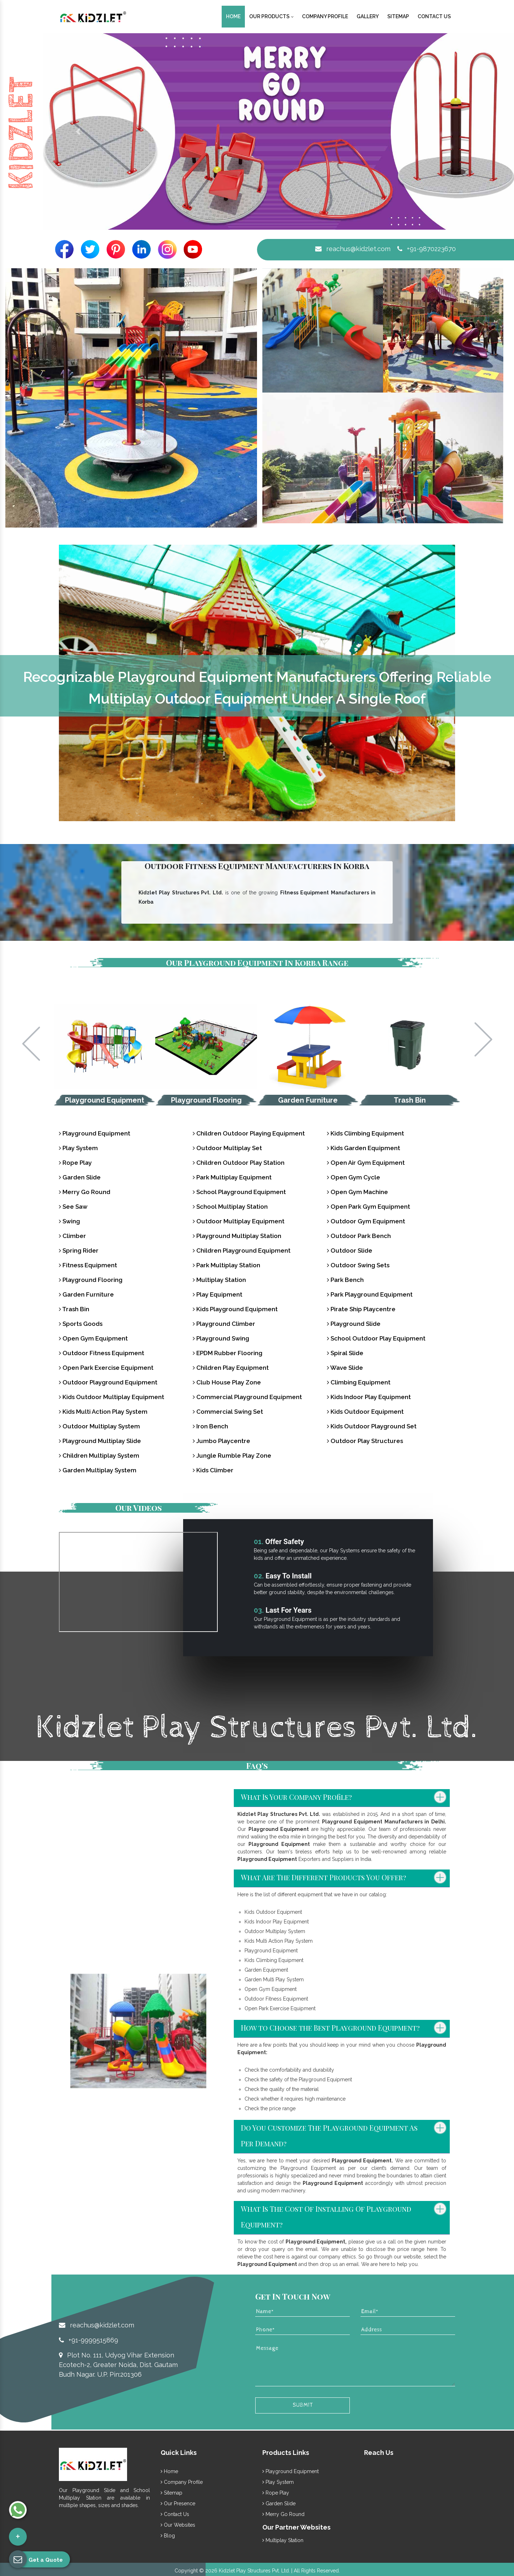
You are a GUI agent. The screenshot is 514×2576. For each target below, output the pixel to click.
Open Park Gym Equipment (368, 1206)
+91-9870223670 (426, 249)
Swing (69, 1221)
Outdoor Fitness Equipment (101, 1353)
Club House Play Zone (227, 1382)
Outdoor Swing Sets (358, 1265)
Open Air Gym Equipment (366, 1162)
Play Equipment (217, 1294)
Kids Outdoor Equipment (365, 1411)
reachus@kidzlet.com (352, 249)
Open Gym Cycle (353, 1177)
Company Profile (325, 16)
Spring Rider (79, 1250)
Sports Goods (80, 1323)
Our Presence (178, 2503)
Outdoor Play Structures (365, 1440)
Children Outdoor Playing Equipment (249, 1133)
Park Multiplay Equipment (232, 1177)
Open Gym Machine (357, 1191)
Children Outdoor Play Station (238, 1162)
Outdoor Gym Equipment (366, 1221)
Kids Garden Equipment (363, 1148)
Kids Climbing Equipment (365, 1133)
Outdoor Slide (349, 1250)
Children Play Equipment (231, 1367)
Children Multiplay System (99, 1455)
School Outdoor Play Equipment (376, 1338)
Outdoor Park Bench (359, 1235)
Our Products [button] (271, 16)
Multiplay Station (219, 1279)
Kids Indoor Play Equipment (369, 1397)
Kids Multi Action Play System (103, 1411)
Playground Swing (221, 1338)
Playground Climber (224, 1323)
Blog (168, 2535)
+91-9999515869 (88, 2340)
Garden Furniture (308, 1100)
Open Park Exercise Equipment (106, 1367)
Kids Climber (213, 1470)
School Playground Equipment (239, 1191)
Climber (72, 1235)
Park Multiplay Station (226, 1265)
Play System (78, 1148)
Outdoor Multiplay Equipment (238, 1221)
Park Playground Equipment (370, 1294)
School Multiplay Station (230, 1206)
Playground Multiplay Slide (100, 1440)
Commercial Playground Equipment (247, 1397)
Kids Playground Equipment (235, 1309)
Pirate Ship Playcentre (361, 1309)
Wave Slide (345, 1367)
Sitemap (398, 16)
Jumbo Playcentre (221, 1440)
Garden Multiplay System (97, 1470)
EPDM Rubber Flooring (227, 1353)
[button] (78, 131)
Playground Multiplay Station (237, 1235)
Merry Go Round (84, 1191)
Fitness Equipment (88, 1265)
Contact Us (434, 16)
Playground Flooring (206, 1100)
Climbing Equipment (358, 1382)
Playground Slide (354, 1323)
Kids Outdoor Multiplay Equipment (111, 1397)
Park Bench (345, 1279)
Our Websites (178, 2525)
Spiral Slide (345, 1353)
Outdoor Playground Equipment (108, 1382)
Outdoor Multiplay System (99, 1426)
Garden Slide (80, 1177)
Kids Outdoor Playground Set (372, 1426)
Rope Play (75, 1162)
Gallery (368, 16)
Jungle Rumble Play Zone (232, 1455)
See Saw (73, 1206)
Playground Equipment (104, 1100)
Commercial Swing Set (228, 1411)
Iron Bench (210, 1426)
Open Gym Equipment (93, 1338)
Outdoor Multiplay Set (227, 1148)
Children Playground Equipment (242, 1250)
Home (233, 16)
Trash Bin (410, 1100)
